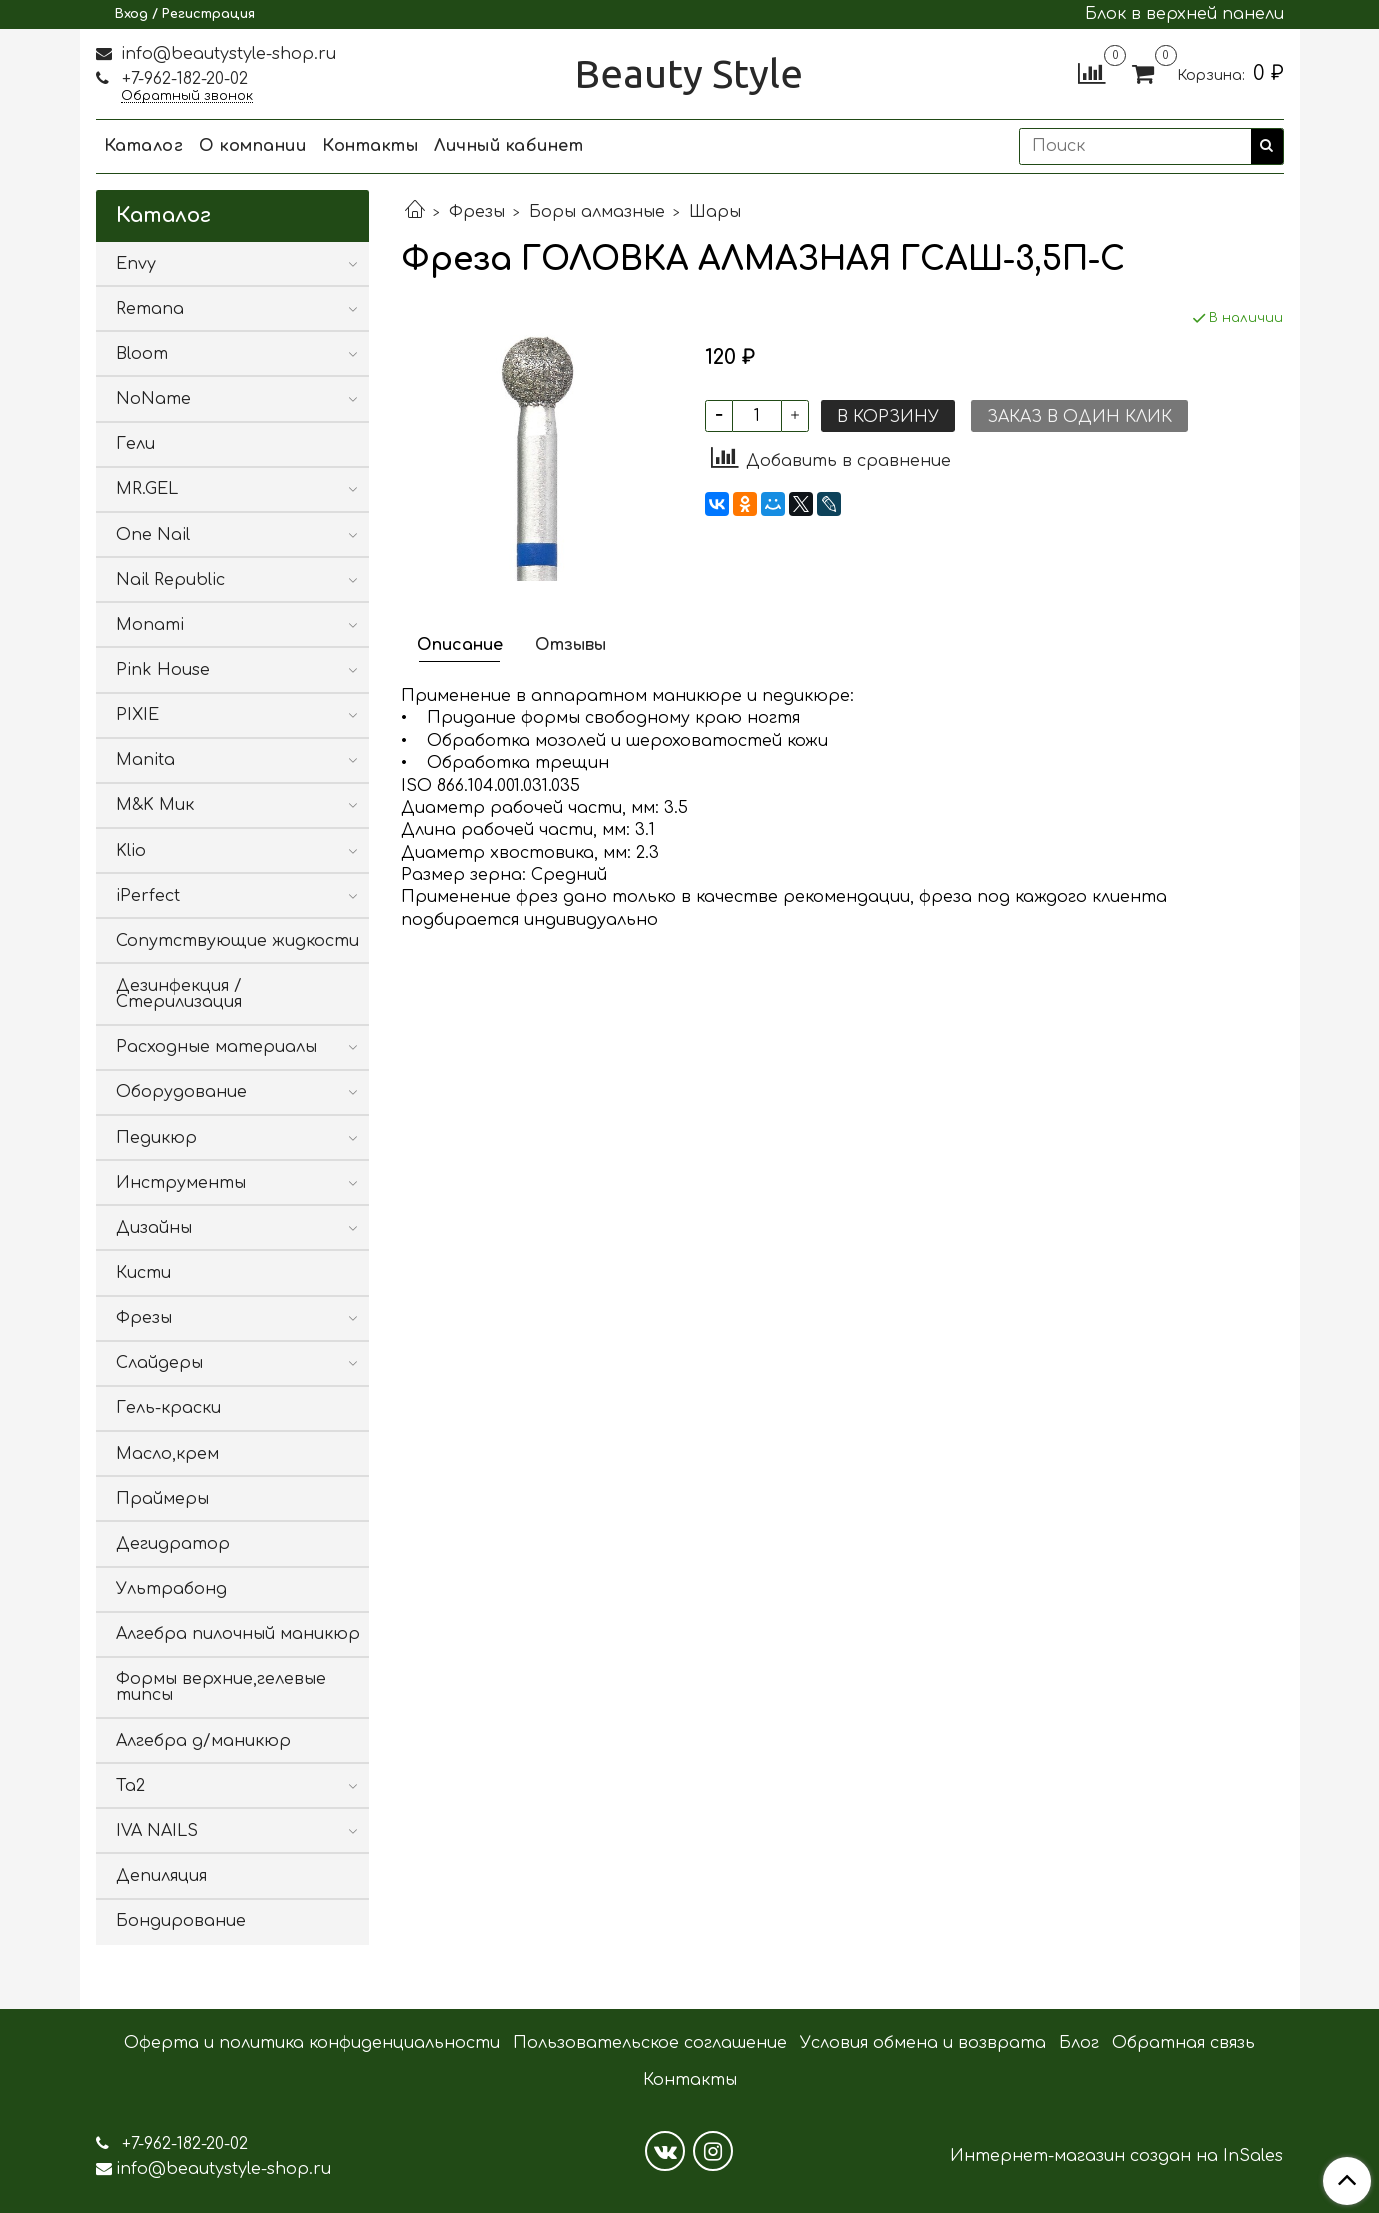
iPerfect (148, 896)
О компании (252, 146)
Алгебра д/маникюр (203, 1741)
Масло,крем (167, 1454)
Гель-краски (168, 1408)
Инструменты (181, 1183)
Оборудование (181, 1092)
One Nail (153, 535)
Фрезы (477, 212)
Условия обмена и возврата (923, 2043)
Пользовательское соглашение (650, 2043)
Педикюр (156, 1138)
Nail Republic (170, 580)
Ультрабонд (171, 1589)
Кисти (143, 1273)
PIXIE (137, 715)
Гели (135, 444)
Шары (715, 212)
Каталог (144, 146)
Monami (150, 625)
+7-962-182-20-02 (182, 79)
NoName (153, 399)
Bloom (142, 354)
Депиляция (161, 1876)
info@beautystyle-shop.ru (226, 54)
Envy (136, 264)
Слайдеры (159, 1363)
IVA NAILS (157, 1831)
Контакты (370, 146)
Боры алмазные (597, 212)
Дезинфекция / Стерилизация (179, 994)
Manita (145, 760)
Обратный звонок (187, 96)
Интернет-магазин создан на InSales (1116, 2156)
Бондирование (181, 1921)
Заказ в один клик (1079, 417)
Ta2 (130, 1786)
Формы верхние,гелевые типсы (221, 1687)
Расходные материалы (216, 1047)
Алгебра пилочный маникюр (238, 1634)
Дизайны (154, 1228)
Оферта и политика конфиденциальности (312, 2043)
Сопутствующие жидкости (237, 941)
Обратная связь (1183, 2043)
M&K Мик (155, 805)
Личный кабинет (508, 146)
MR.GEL (147, 489)
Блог (1079, 2043)
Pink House (163, 670)
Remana (150, 309)
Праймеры (162, 1499)
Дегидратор (173, 1544)
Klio (131, 851)
